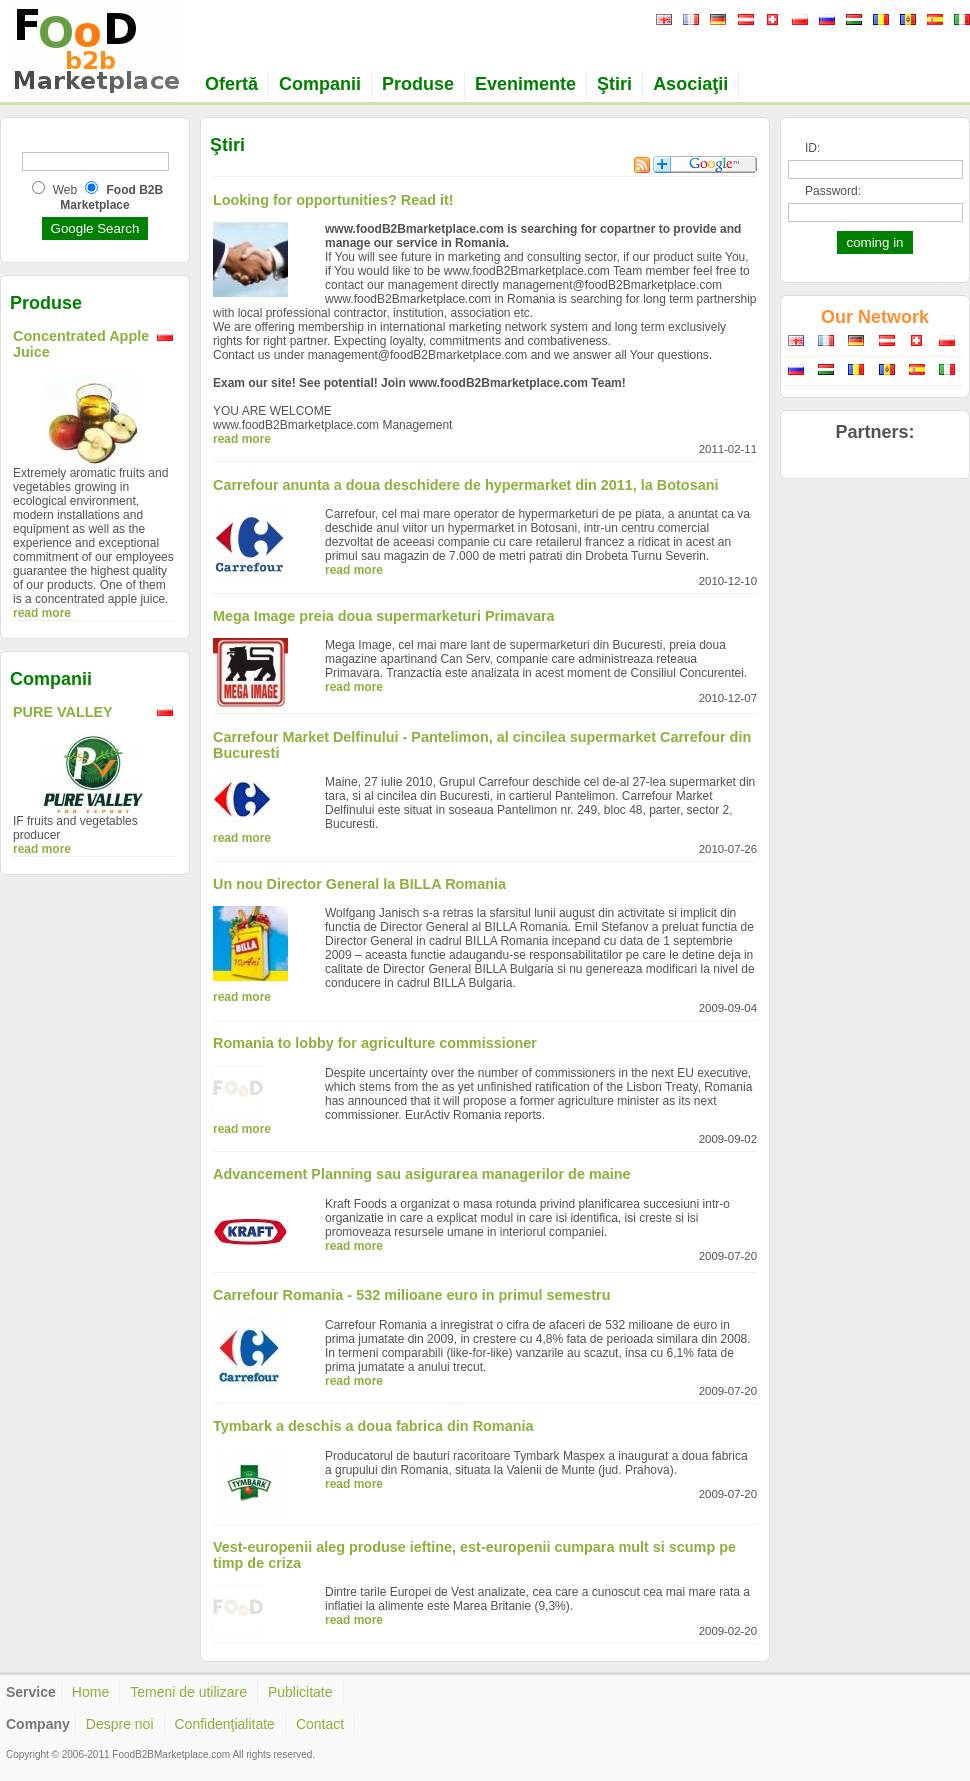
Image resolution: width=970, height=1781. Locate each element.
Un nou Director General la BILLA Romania (359, 884)
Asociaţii (690, 84)
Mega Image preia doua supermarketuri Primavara (384, 616)
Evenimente (525, 84)
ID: (812, 148)
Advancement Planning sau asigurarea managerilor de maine (421, 1174)
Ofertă (231, 84)
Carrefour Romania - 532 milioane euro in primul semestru (411, 1295)
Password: (833, 191)
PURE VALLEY (63, 712)
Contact (320, 1724)
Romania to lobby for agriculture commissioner (375, 1043)
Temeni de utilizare (188, 1692)
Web (65, 190)
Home (90, 1692)
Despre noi (120, 1724)
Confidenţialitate (225, 1724)
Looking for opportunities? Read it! (333, 200)
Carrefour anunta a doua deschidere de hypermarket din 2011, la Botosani (465, 485)
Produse (418, 84)
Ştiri (614, 84)
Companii (320, 84)
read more (42, 613)
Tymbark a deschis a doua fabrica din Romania (373, 1426)
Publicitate (300, 1692)
